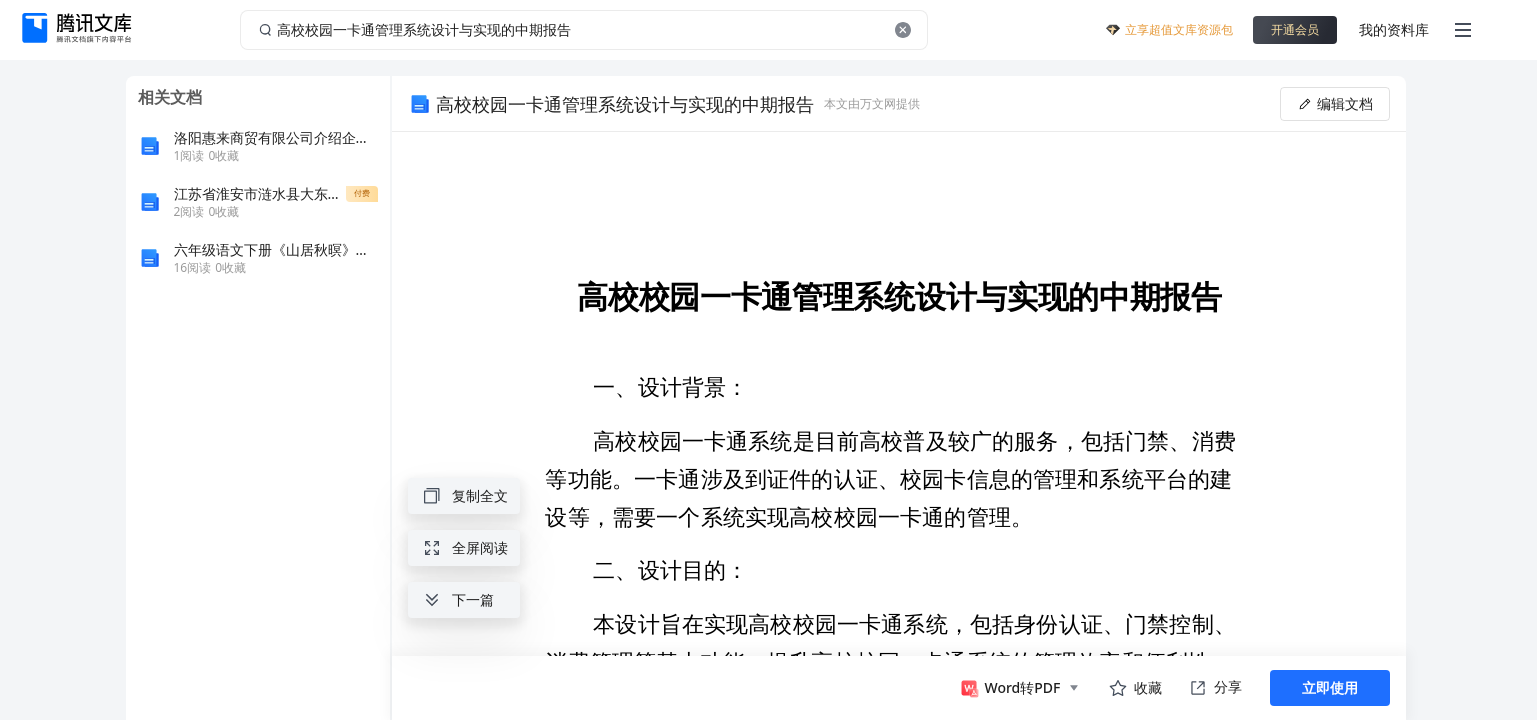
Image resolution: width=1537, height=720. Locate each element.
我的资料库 (1394, 29)
